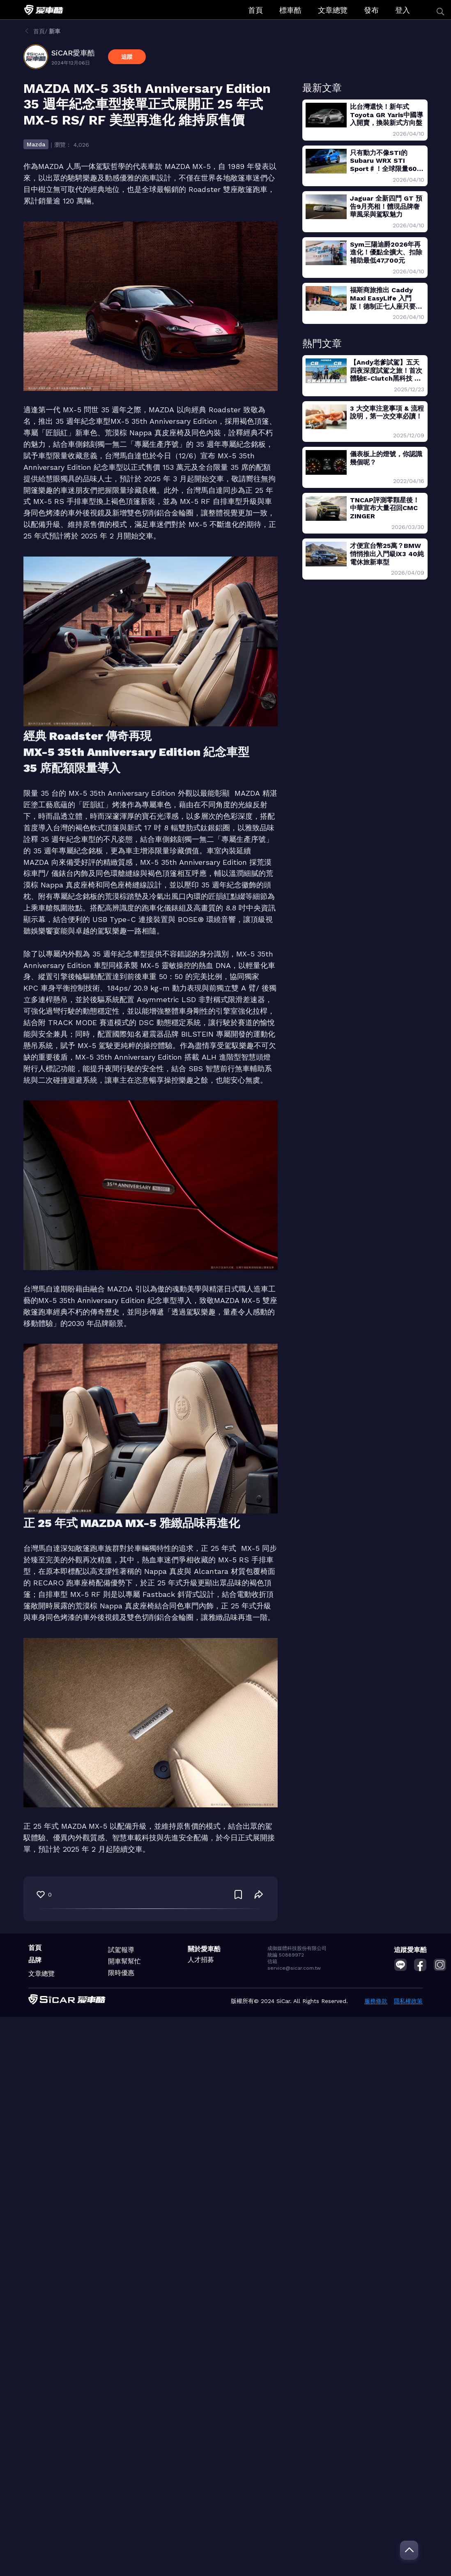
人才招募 (201, 1960)
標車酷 (290, 10)
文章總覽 (332, 10)
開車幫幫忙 (124, 1961)
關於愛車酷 (204, 1949)
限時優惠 (121, 1973)
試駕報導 (121, 1950)
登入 (402, 10)
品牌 (34, 1960)
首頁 (255, 10)
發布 (371, 10)
